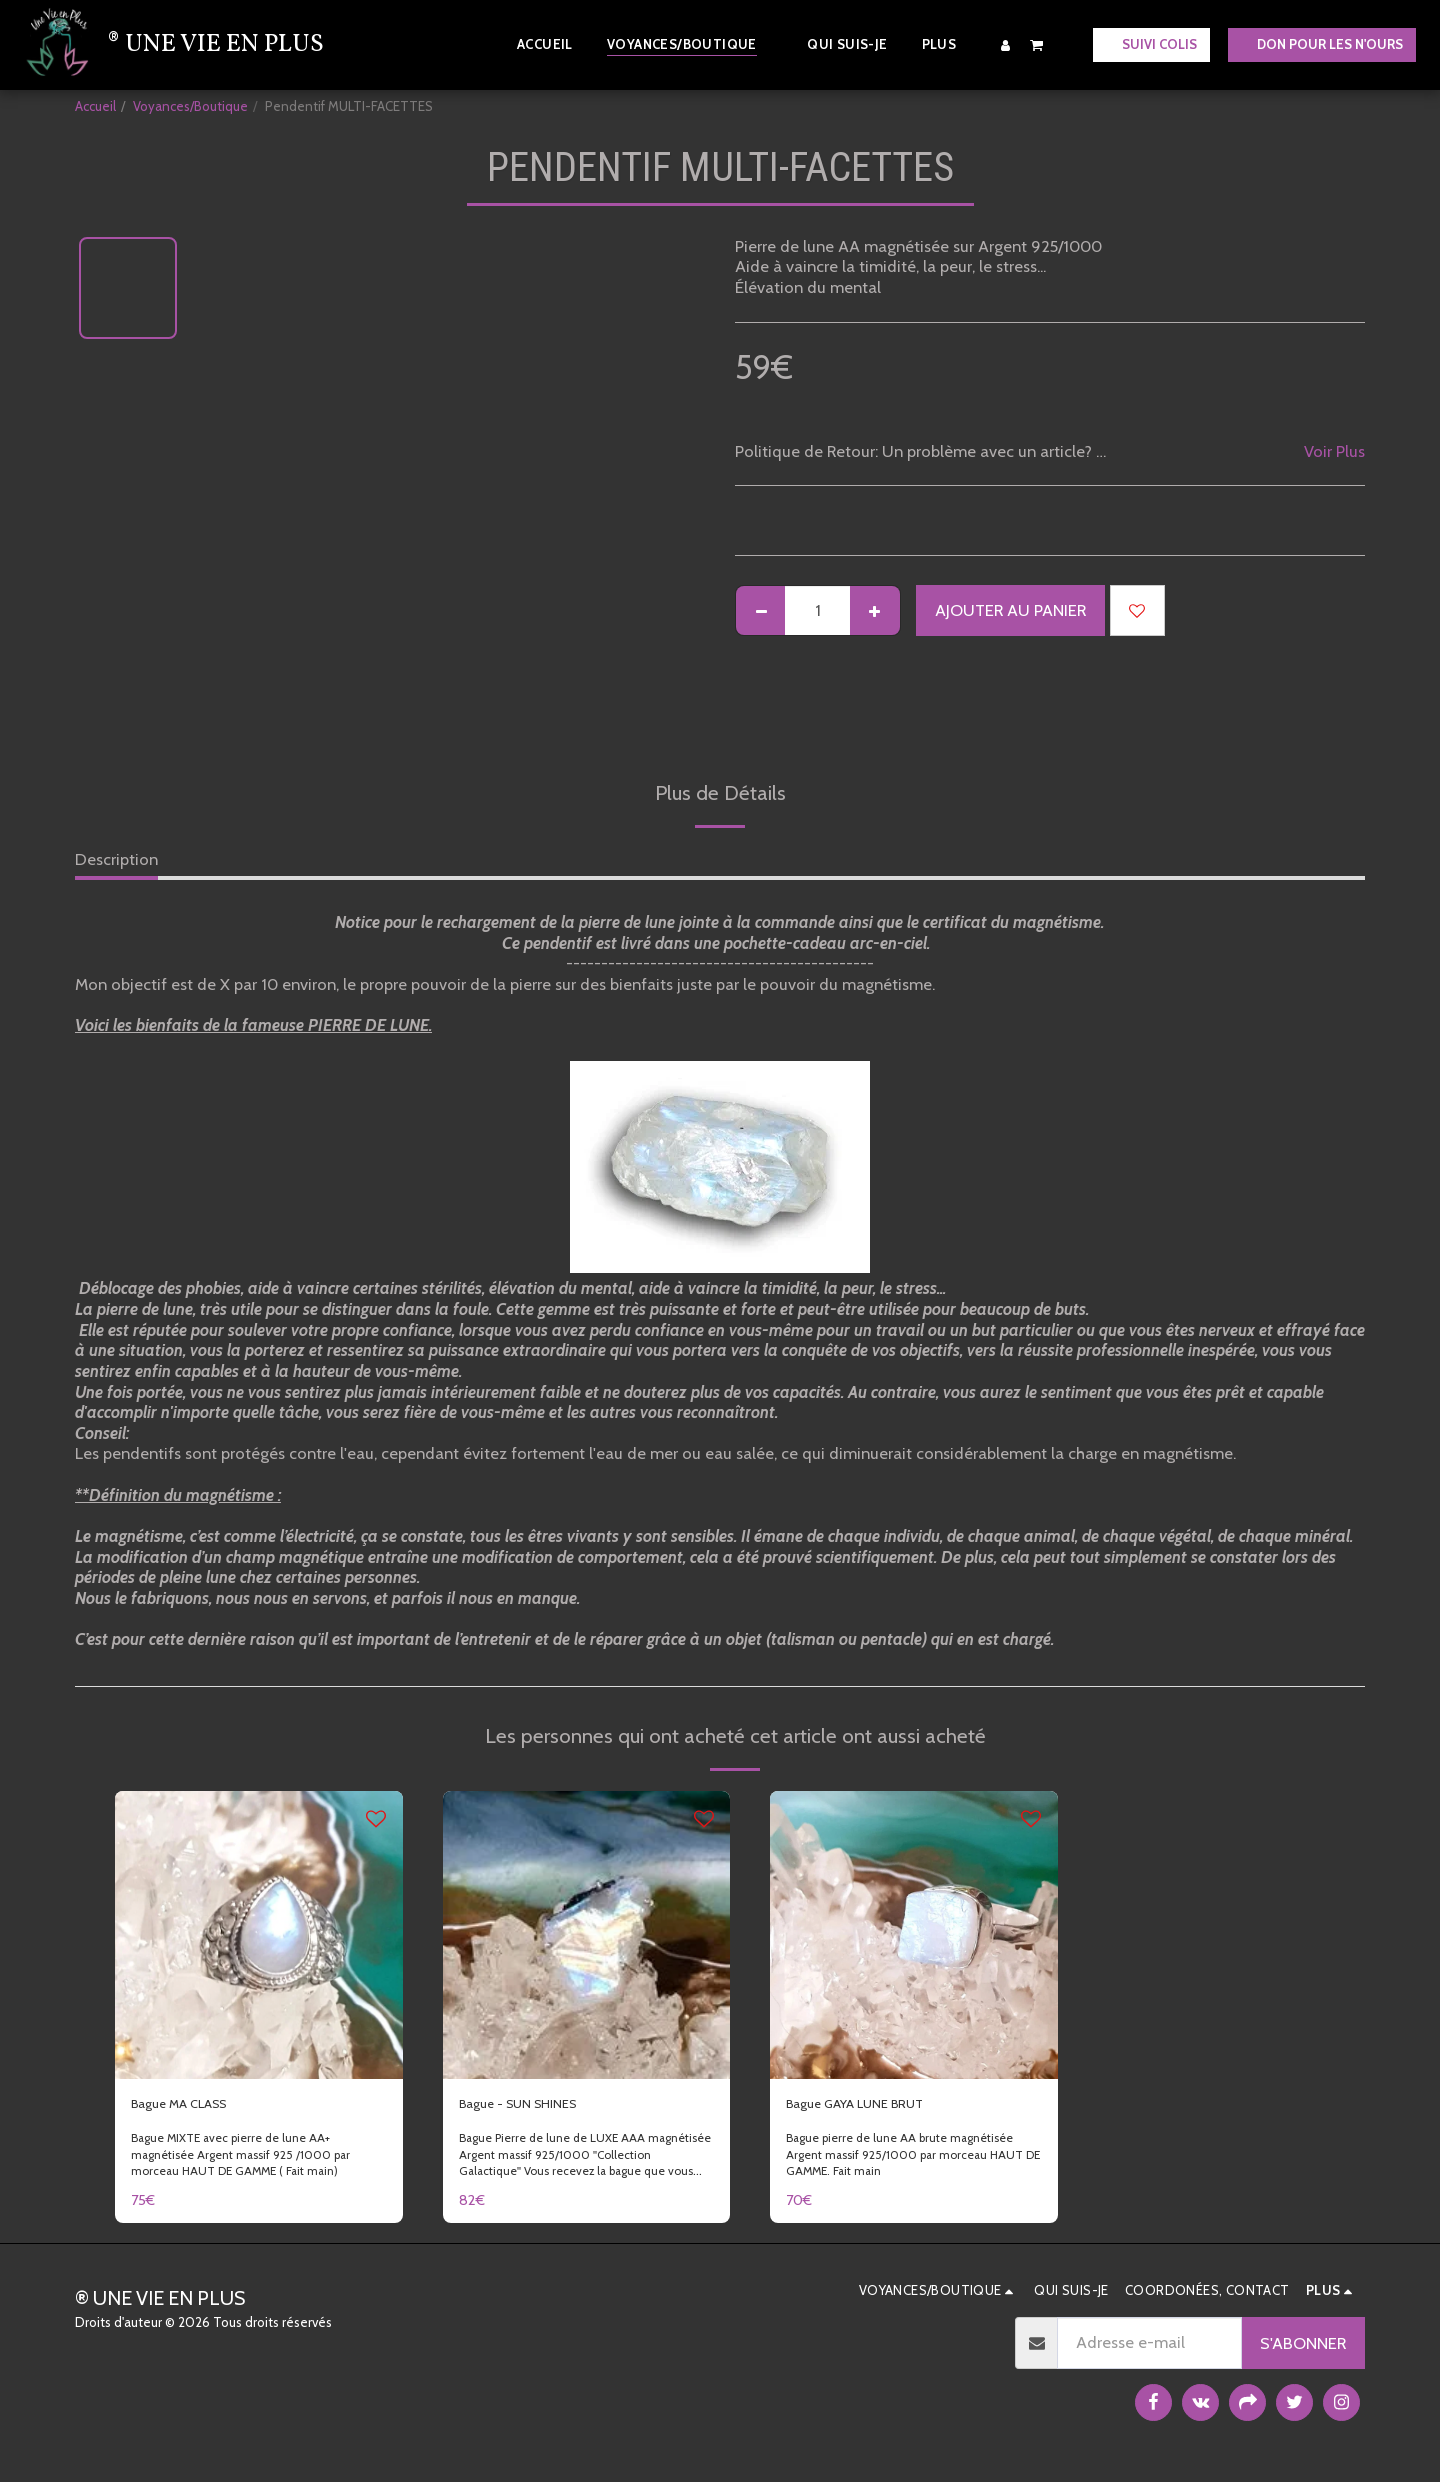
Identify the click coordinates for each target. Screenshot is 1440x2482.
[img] (259, 1935)
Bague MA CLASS (194, 2107)
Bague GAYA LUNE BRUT (875, 2107)
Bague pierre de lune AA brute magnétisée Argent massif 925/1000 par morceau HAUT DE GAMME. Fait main (911, 2159)
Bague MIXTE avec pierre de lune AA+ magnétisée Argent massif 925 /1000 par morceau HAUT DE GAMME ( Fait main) (252, 2159)
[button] (1037, 44)
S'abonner (1303, 2349)
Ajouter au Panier (1010, 610)
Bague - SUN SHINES (535, 2107)
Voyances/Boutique (190, 106)
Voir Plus (1334, 451)
